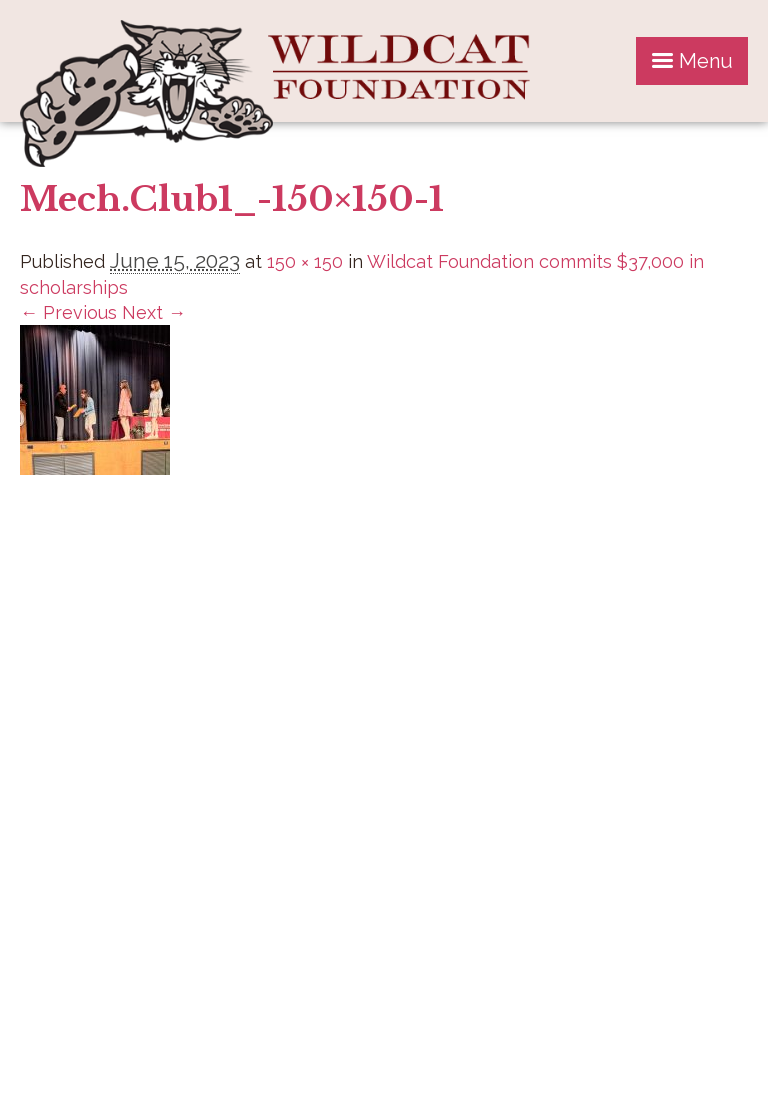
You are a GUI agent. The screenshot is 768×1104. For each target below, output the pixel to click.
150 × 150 (305, 261)
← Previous (68, 312)
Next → (154, 312)
